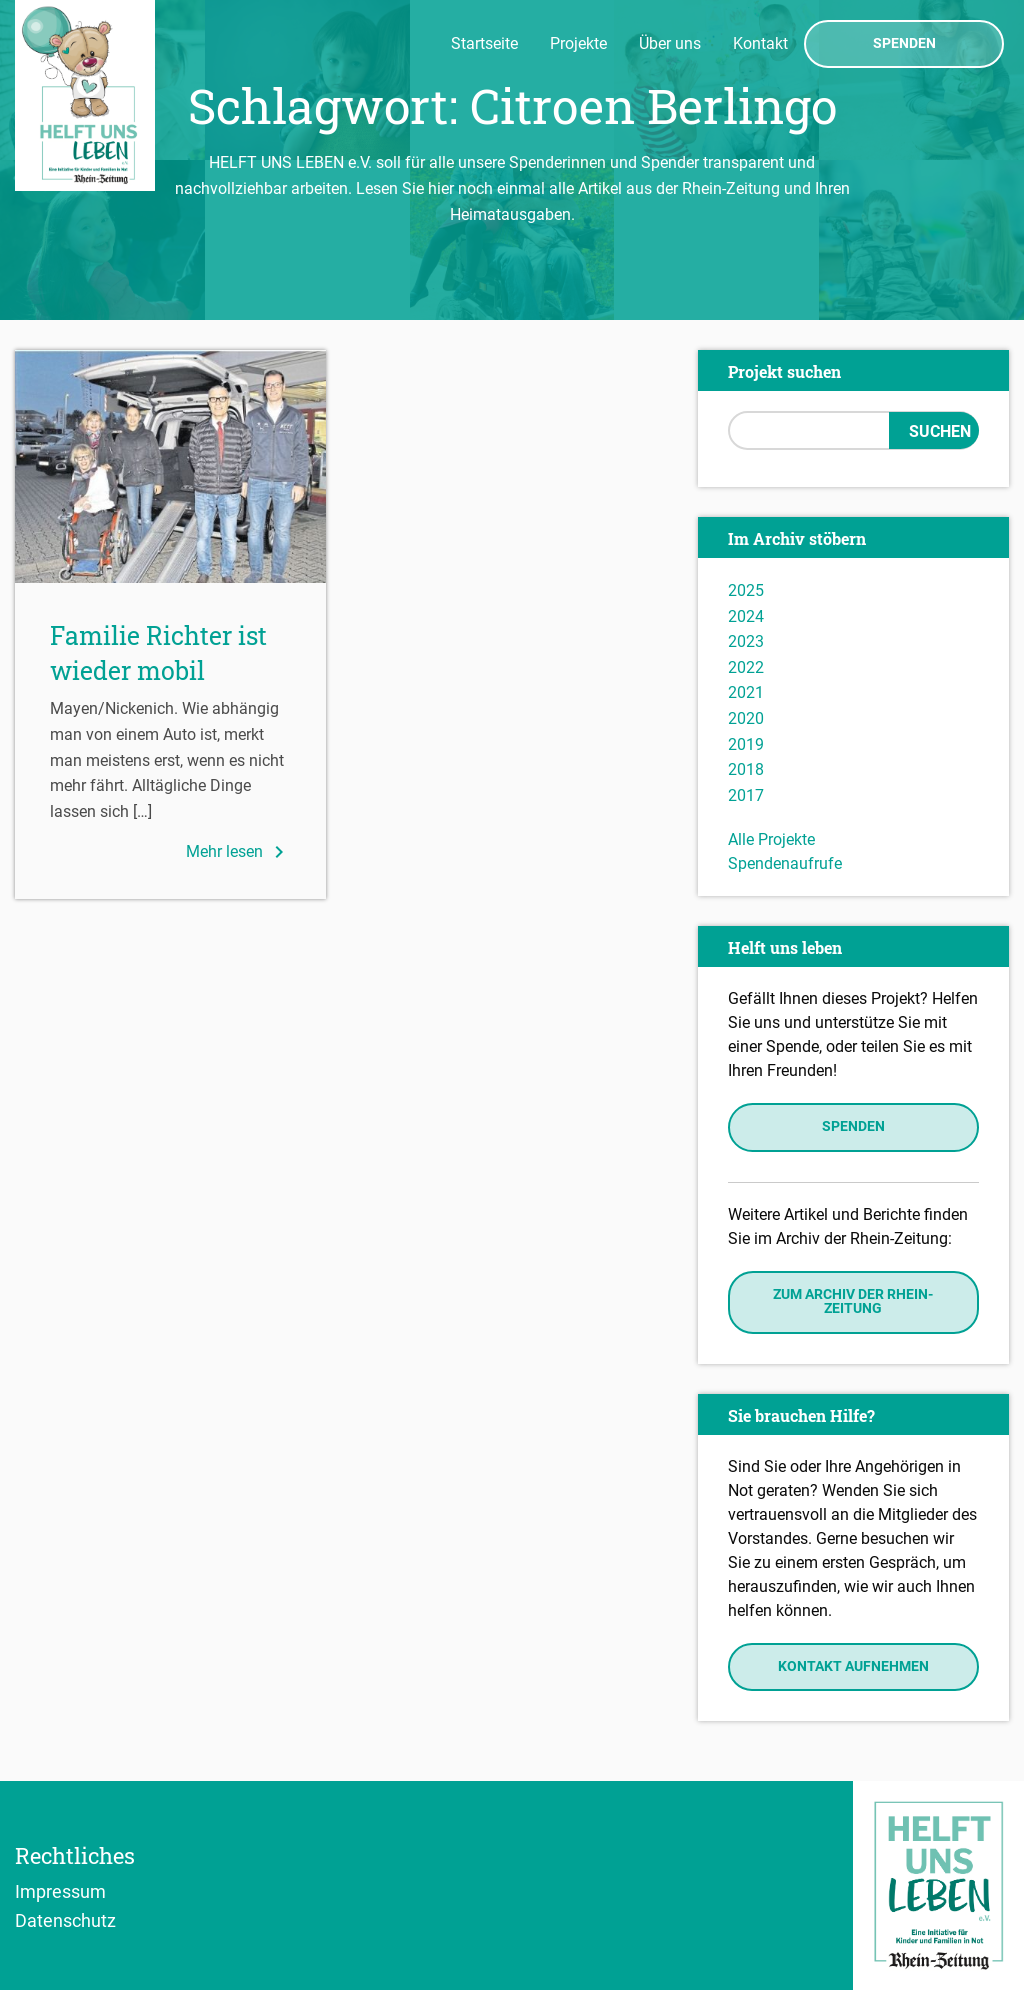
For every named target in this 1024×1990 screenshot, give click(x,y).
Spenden (904, 44)
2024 (746, 616)
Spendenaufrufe (785, 863)
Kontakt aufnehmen (853, 1666)
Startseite (484, 43)
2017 (746, 795)
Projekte (578, 43)
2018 (746, 769)
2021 (746, 692)
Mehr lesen (238, 852)
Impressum (60, 1891)
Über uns (670, 43)
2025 (746, 590)
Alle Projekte (771, 839)
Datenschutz (65, 1920)
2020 (746, 718)
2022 (746, 667)
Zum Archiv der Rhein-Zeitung (853, 1301)
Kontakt (760, 43)
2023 (746, 641)
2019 (746, 744)
